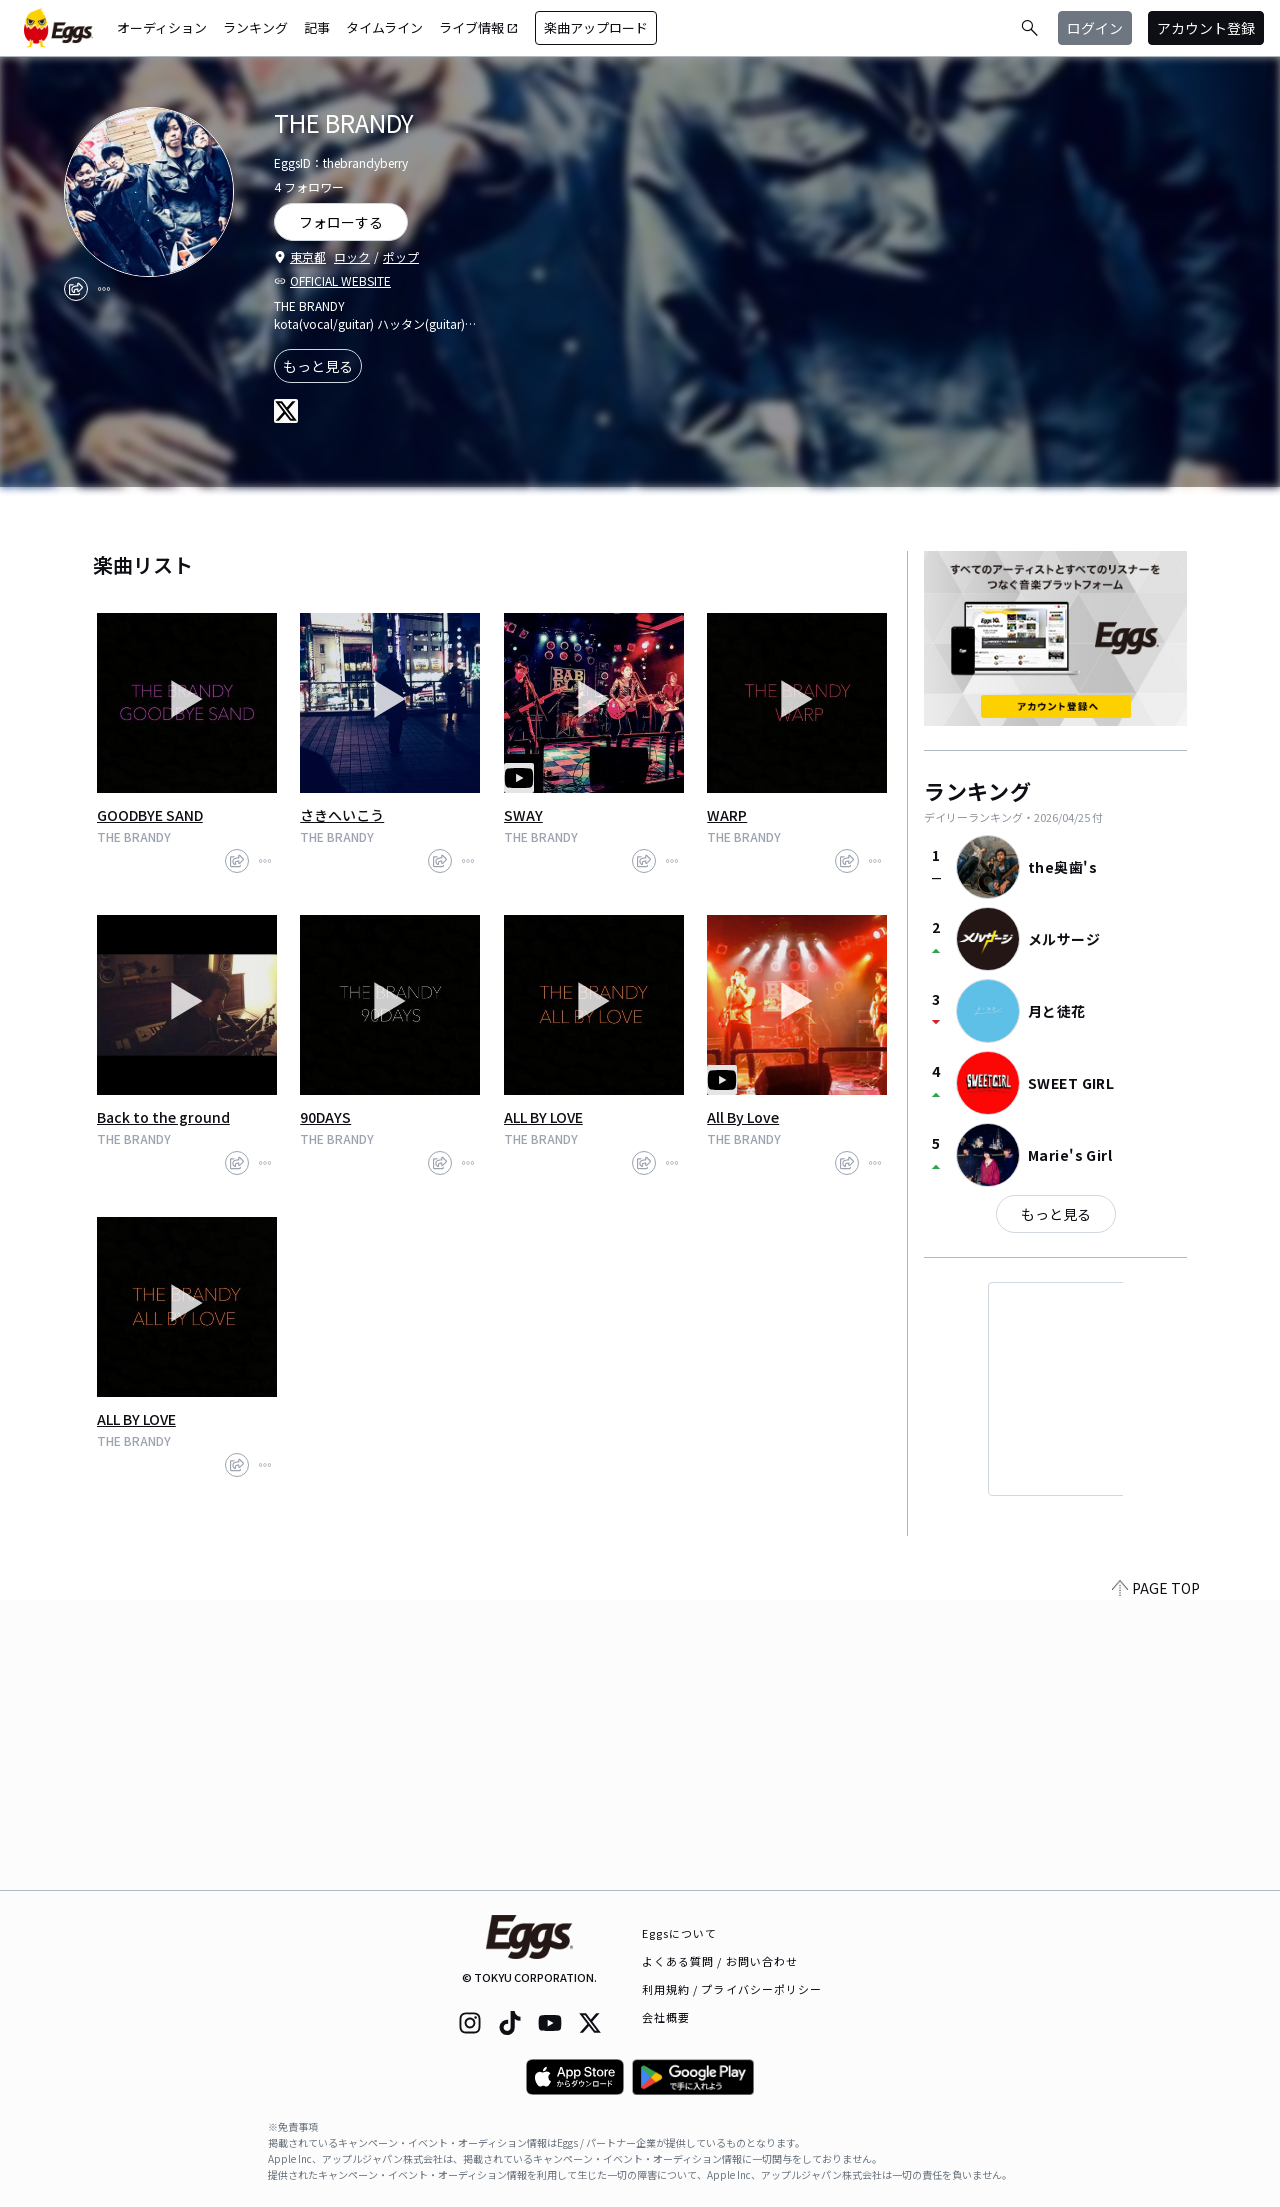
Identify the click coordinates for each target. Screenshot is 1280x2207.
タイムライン (384, 27)
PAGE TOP (1156, 1878)
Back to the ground (163, 1117)
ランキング (255, 27)
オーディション (162, 27)
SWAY (523, 815)
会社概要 (666, 2017)
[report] (104, 289)
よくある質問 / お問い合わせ (720, 1961)
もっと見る (318, 366)
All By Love (743, 1117)
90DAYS (325, 1117)
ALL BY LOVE (543, 1117)
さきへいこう (342, 815)
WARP (727, 815)
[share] (76, 289)
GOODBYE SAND (150, 815)
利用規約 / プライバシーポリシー (732, 1989)
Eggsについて (680, 1933)
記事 (317, 27)
